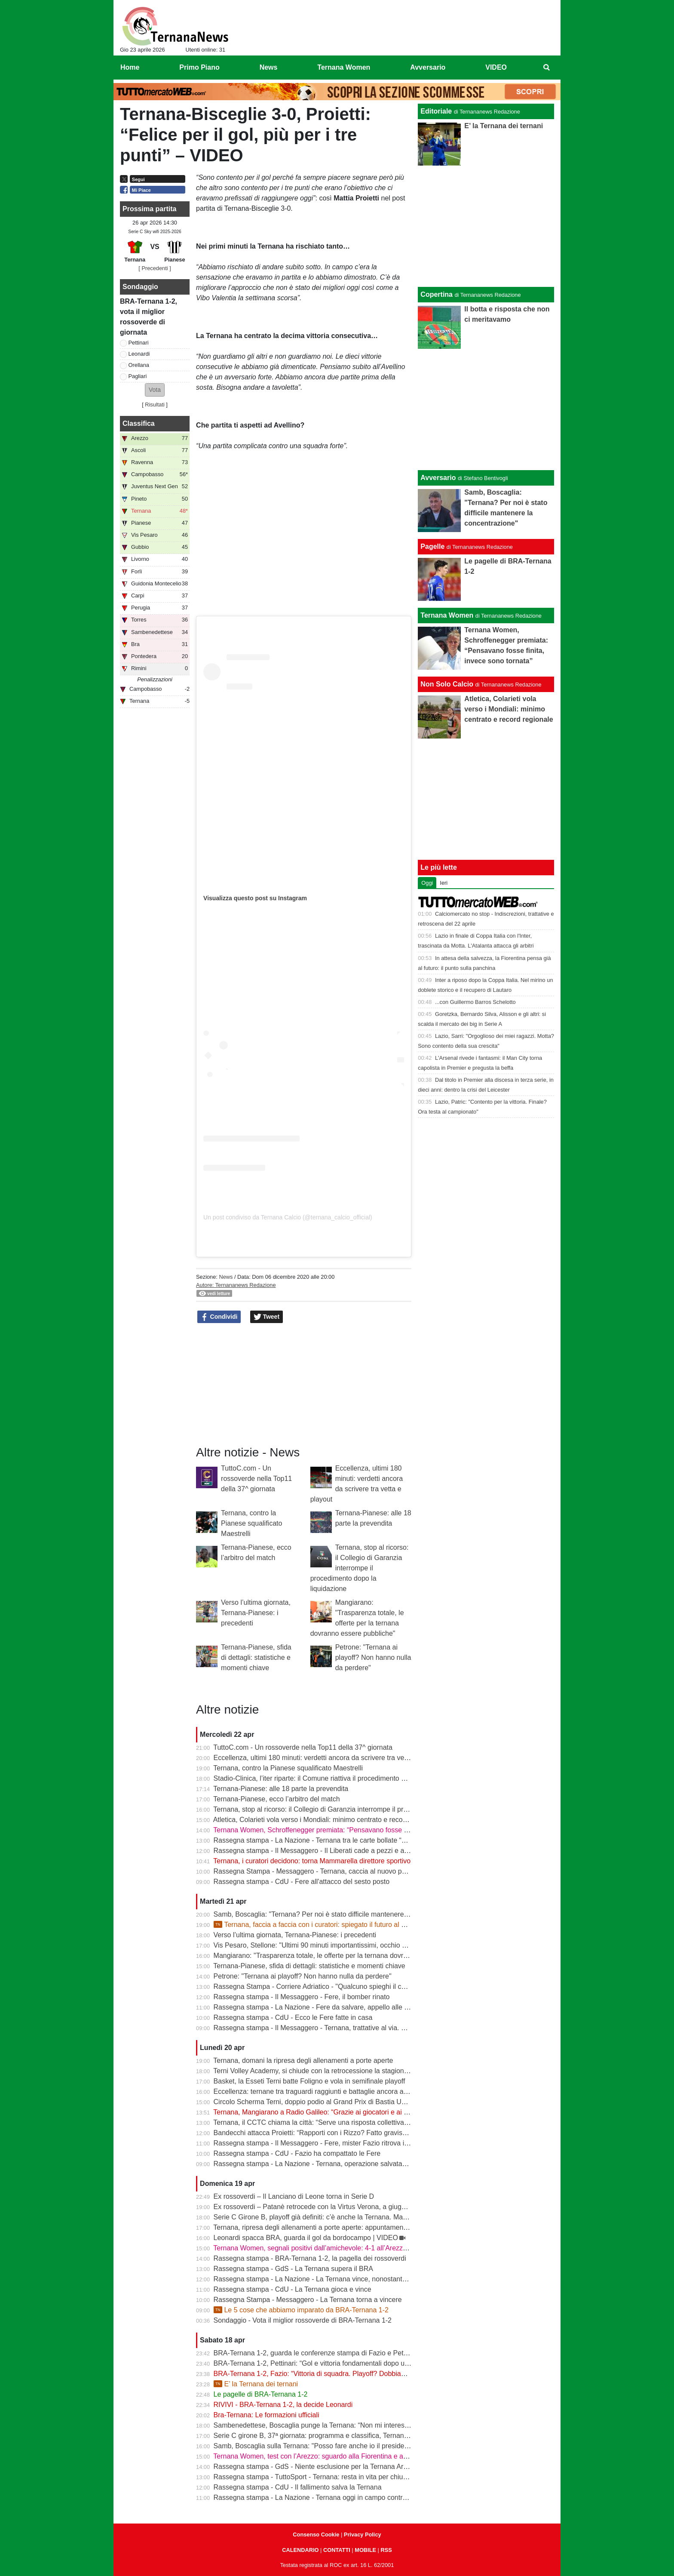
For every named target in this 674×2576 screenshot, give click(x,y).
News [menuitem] (269, 67)
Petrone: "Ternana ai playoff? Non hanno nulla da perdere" (373, 1657)
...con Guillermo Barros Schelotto (475, 1002)
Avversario (438, 477)
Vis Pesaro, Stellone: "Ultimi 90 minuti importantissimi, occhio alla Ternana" (328, 1945)
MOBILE (365, 2550)
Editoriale (436, 111)
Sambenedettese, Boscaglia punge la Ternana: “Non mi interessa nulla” (322, 2425)
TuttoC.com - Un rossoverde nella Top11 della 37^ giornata (256, 1479)
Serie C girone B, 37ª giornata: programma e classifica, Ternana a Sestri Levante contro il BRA (358, 2435)
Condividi (219, 1317)
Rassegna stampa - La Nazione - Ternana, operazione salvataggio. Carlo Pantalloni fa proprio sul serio (370, 2163)
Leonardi (139, 354)
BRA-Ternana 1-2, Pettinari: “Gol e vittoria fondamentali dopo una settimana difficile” (341, 2363)
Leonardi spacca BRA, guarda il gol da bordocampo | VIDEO (306, 2237)
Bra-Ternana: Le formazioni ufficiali (266, 2415)
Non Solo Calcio (446, 684)
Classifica (139, 423)
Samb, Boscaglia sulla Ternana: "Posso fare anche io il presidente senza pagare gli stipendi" (354, 2446)
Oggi (427, 883)
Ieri (443, 883)
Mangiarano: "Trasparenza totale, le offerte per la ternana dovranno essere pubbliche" (344, 1955)
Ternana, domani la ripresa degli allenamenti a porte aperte (303, 2060)
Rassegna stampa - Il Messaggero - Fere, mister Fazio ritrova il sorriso (321, 2143)
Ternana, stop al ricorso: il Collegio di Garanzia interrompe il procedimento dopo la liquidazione (359, 1568)
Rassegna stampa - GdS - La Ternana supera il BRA (293, 2268)
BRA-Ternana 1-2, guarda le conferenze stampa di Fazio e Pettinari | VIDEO (330, 2353)
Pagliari (138, 376)
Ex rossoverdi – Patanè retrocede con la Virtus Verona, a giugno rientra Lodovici (336, 2206)
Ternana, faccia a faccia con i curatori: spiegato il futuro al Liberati (319, 1924)
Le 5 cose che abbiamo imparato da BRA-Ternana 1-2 (301, 2310)
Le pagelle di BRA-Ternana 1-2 (261, 2394)
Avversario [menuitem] (427, 67)
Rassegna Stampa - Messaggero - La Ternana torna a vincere (308, 2299)
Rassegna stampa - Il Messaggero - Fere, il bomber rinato (302, 1996)
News (226, 1277)
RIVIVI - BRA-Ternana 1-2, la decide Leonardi (283, 2404)
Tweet (267, 1317)
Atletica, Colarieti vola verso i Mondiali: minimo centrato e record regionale (326, 1819)
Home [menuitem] (129, 67)
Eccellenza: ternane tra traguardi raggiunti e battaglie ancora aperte (317, 2091)
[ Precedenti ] (154, 268)
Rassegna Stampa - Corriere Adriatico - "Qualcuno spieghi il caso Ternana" (327, 1986)
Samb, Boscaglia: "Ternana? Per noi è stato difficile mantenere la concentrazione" (338, 1914)
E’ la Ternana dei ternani (256, 2384)
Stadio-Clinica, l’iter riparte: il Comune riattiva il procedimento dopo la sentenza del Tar (345, 1778)
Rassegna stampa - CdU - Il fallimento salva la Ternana (298, 2487)
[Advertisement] (486, 409)
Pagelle (432, 546)
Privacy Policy (362, 2534)
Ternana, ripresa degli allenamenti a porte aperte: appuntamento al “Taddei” (328, 2227)
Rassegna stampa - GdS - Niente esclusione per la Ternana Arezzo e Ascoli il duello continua (355, 2466)
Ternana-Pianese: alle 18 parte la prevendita (280, 1788)
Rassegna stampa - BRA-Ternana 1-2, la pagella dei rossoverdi (310, 2258)
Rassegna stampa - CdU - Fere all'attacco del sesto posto (301, 1881)
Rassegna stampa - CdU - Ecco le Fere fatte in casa (293, 2017)
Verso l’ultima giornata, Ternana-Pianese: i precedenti (256, 1613)
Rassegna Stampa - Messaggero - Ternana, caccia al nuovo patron (316, 1871)
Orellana (139, 365)
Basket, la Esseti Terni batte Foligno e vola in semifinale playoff (309, 2081)
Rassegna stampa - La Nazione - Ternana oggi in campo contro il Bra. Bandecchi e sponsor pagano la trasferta (382, 2497)
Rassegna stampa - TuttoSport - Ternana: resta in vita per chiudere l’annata (328, 2477)
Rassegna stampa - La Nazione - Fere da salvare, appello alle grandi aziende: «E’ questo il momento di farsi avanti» (390, 2007)
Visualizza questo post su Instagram (255, 898)
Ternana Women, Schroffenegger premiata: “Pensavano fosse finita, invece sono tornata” (348, 1830)
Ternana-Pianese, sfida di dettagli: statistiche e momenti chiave (256, 1657)
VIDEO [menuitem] (496, 67)
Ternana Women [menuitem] (343, 67)
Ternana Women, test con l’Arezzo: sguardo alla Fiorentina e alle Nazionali (326, 2456)
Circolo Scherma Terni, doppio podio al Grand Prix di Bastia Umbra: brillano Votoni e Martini (353, 2101)
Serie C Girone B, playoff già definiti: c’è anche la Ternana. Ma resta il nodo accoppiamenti (351, 2217)
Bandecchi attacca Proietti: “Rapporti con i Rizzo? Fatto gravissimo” (316, 2132)
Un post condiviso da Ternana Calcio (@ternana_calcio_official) (287, 1217)
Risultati (155, 404)
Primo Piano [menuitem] (199, 67)
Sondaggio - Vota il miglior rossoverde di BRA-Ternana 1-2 (303, 2320)
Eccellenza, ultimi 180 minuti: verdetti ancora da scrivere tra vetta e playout (328, 1757)
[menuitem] (547, 67)
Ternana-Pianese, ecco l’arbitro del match (276, 1799)
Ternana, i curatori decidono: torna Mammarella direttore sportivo (312, 1861)
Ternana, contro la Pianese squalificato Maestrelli (251, 1523)
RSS (386, 2550)
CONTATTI (336, 2550)
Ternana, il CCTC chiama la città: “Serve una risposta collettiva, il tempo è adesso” (338, 2122)
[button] (155, 390)
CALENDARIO (300, 2550)
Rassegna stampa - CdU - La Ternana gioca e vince (292, 2289)
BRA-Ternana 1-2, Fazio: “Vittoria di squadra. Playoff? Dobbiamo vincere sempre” (338, 2373)
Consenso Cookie (316, 2534)
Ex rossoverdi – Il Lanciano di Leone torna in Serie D (294, 2196)
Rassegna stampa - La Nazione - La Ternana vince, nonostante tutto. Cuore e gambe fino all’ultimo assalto (376, 2279)
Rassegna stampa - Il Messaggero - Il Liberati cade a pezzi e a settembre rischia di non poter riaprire (367, 1850)
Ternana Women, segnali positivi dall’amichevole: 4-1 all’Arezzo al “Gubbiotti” (330, 2248)
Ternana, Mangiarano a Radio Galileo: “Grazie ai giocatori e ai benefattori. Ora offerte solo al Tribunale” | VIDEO (383, 2112)
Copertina (436, 294)
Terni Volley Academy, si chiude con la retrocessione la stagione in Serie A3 (328, 2070)
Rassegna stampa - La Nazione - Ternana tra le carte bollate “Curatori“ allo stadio (337, 1840)
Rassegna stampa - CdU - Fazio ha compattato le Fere (297, 2153)
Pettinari (139, 342)
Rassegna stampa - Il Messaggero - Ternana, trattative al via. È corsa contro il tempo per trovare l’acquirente (379, 2027)
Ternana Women (446, 615)
